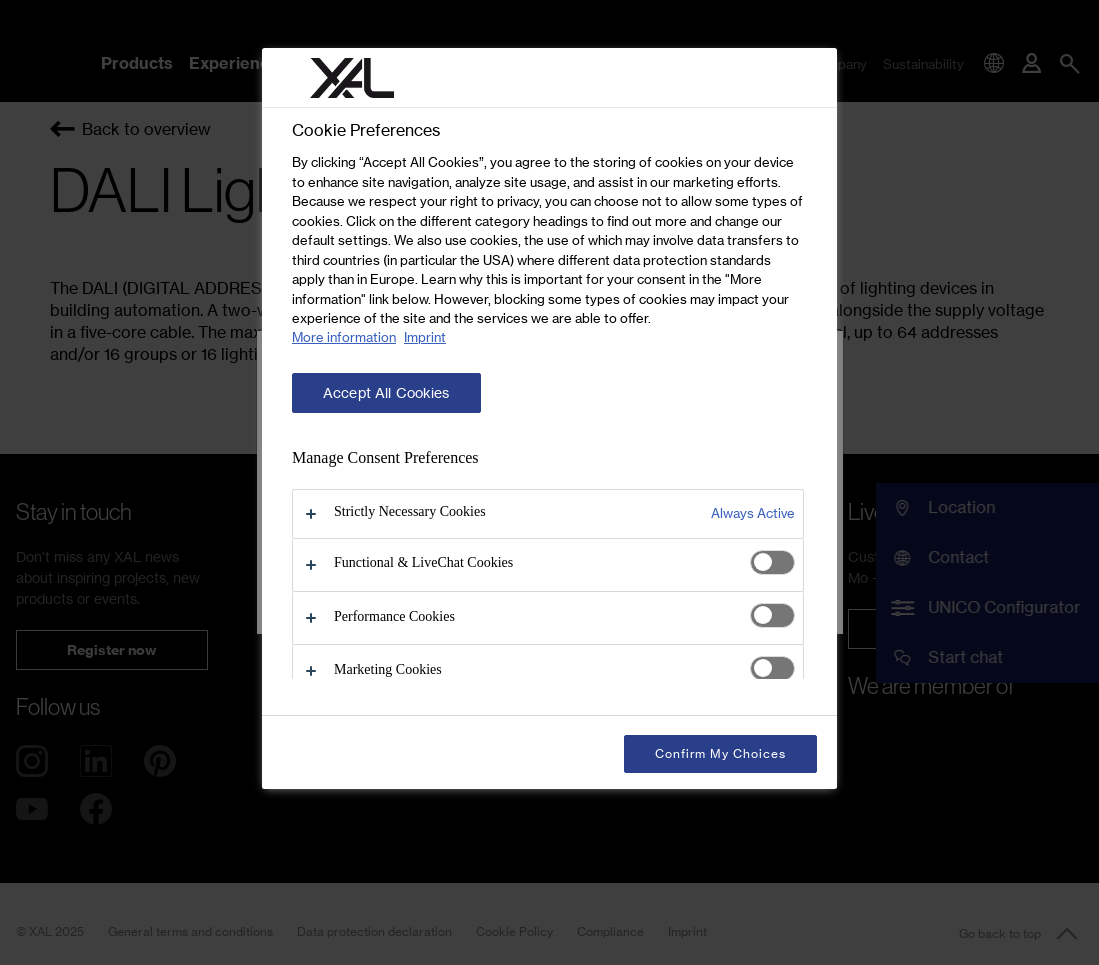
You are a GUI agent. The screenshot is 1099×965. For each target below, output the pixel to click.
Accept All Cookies (386, 393)
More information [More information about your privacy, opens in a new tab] (344, 337)
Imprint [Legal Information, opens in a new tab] (425, 337)
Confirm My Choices (720, 753)
